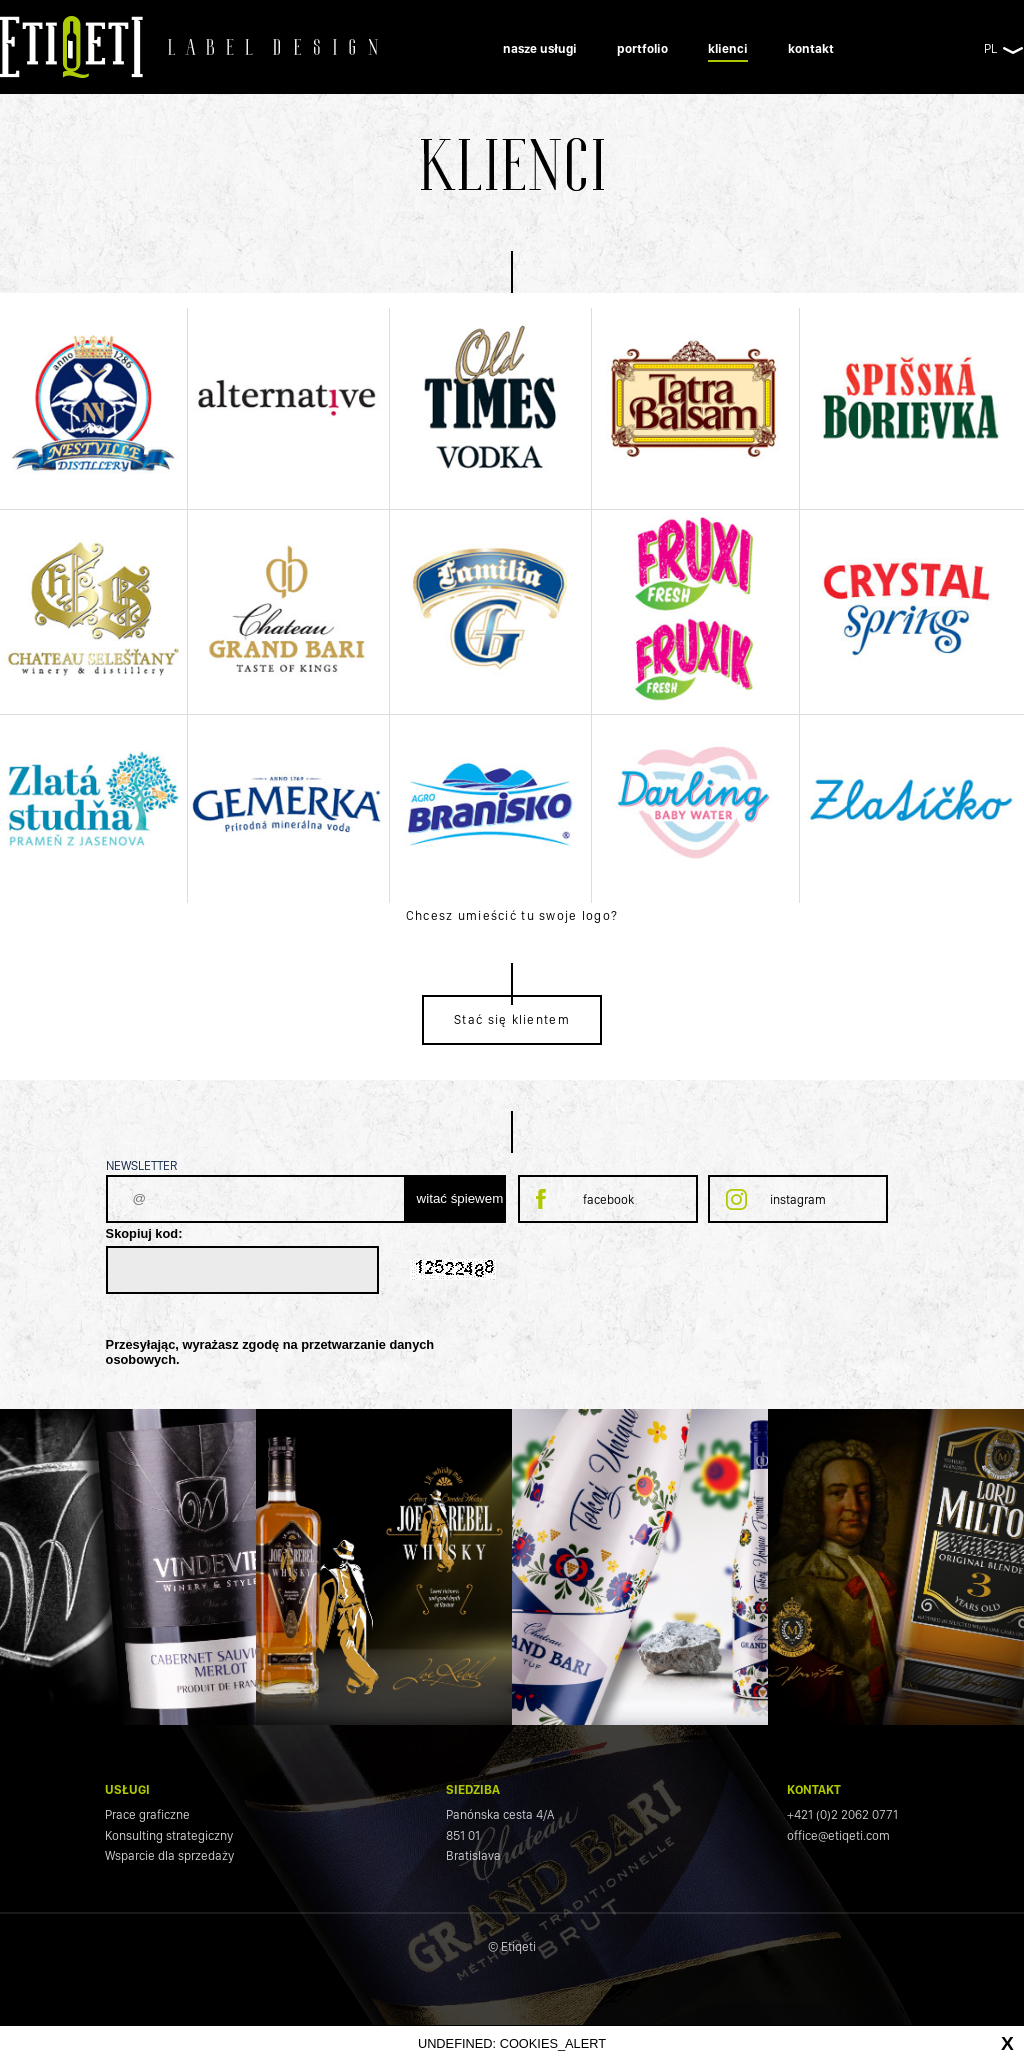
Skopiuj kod (142, 1233)
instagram (798, 1199)
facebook (608, 1199)
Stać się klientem (512, 1019)
